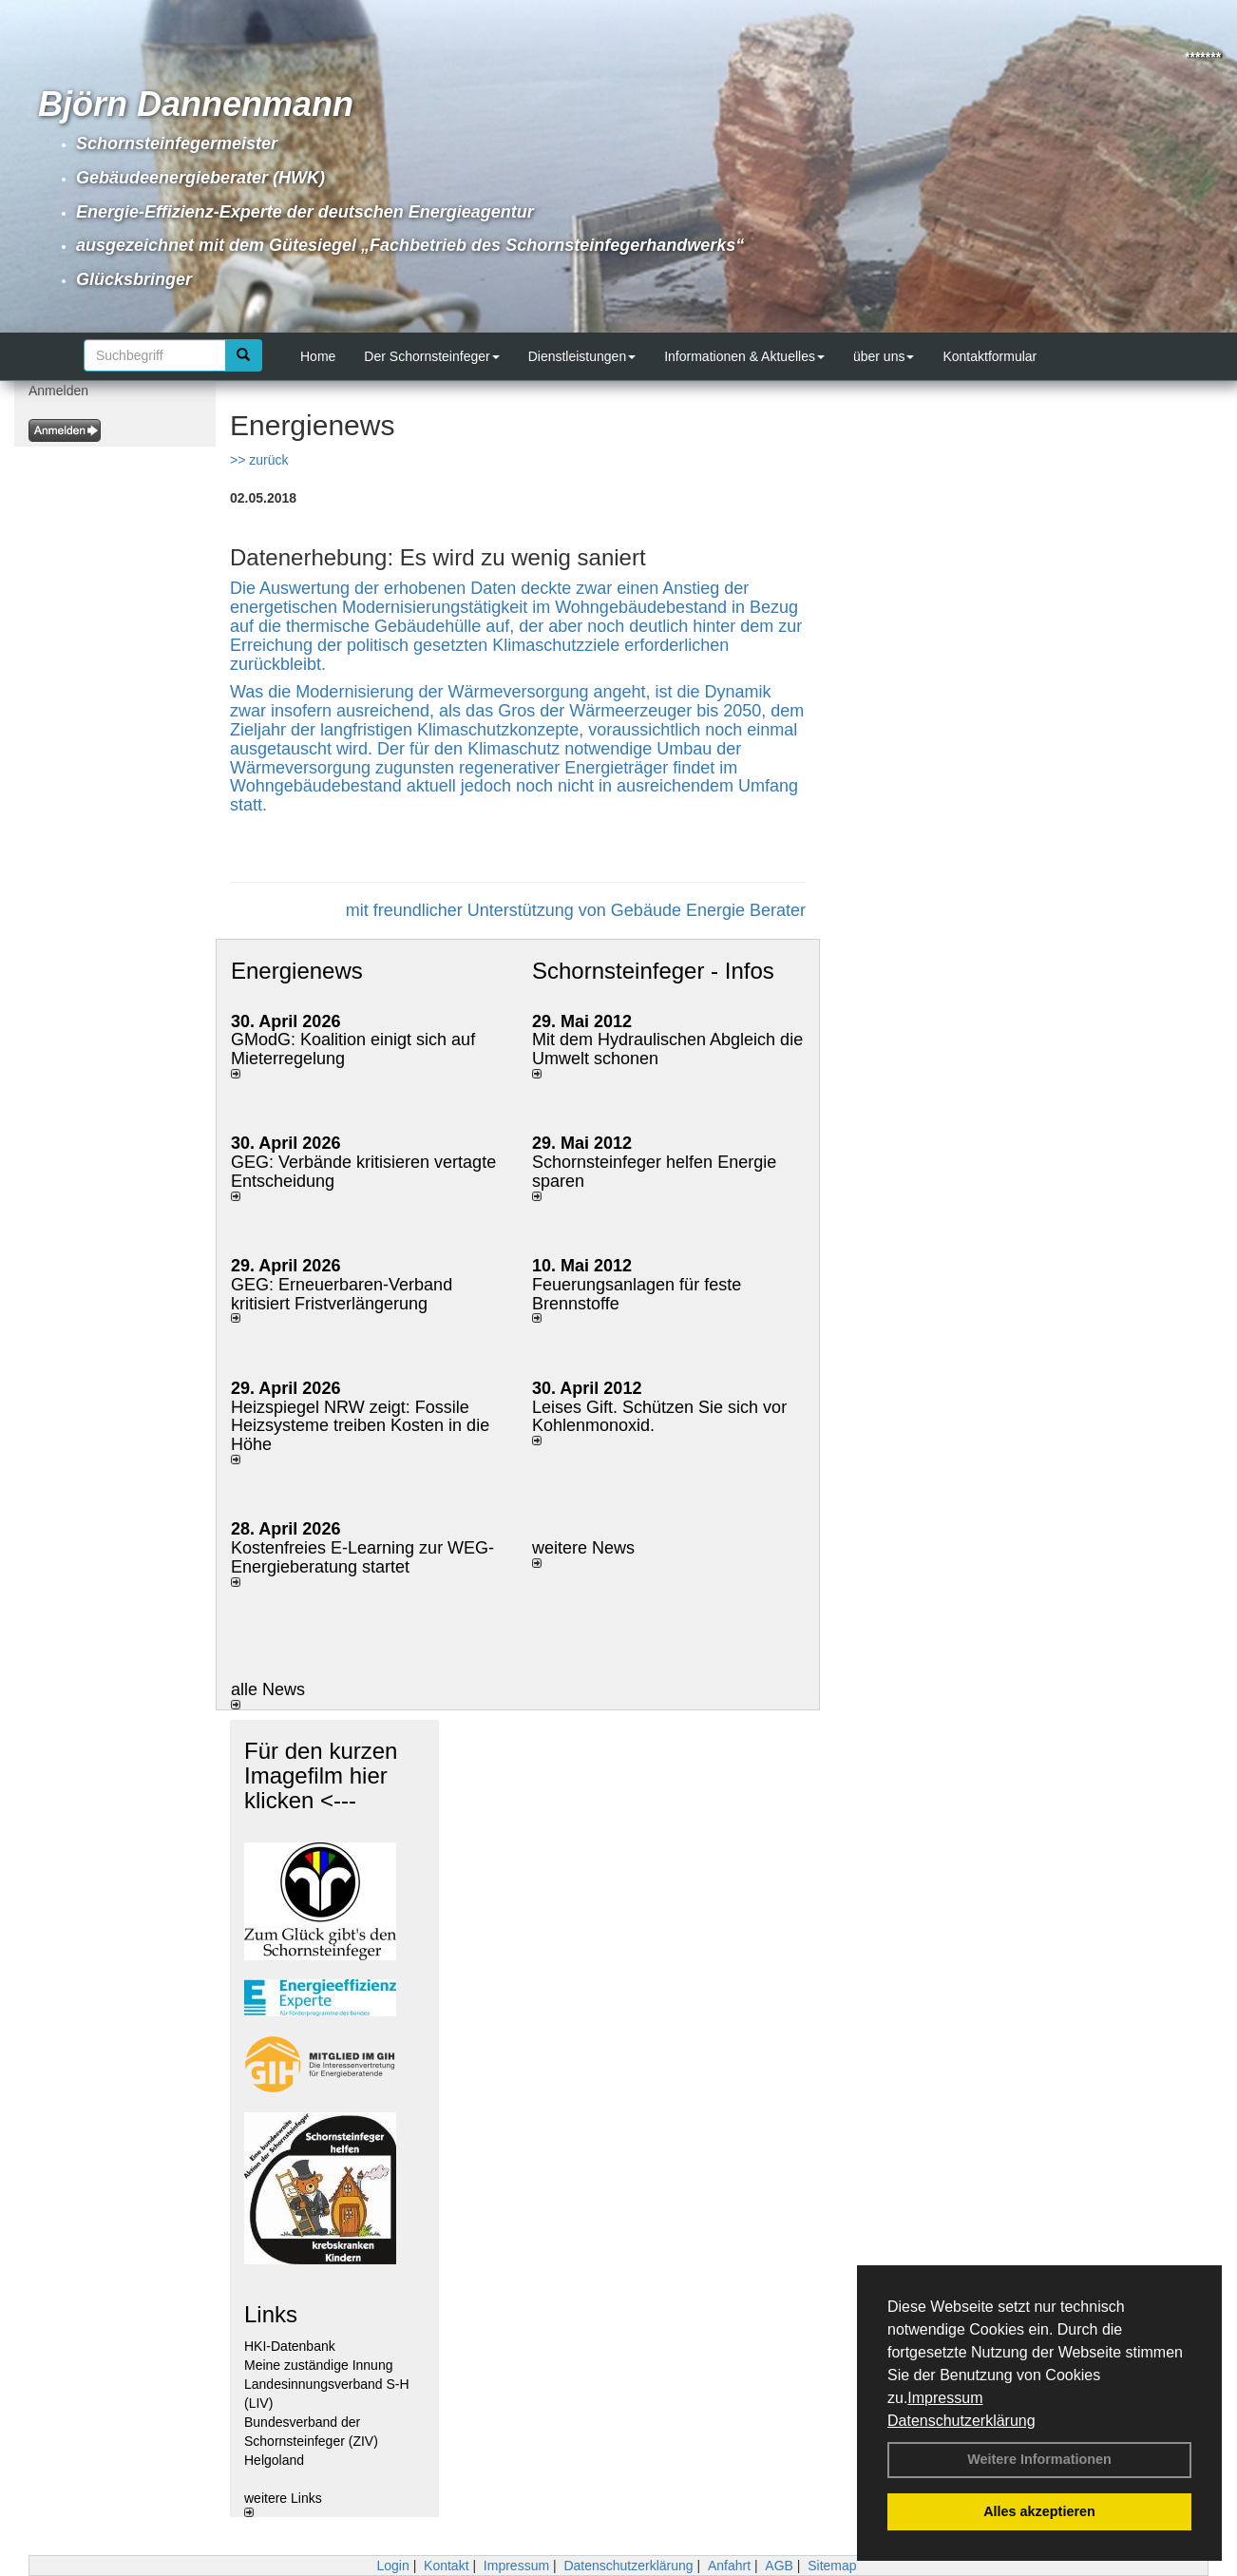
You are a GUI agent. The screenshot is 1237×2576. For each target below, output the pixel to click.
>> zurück (259, 459)
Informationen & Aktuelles (744, 356)
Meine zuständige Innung (318, 2365)
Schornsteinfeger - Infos (653, 970)
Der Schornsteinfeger (431, 356)
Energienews (297, 970)
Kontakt (446, 2565)
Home (317, 356)
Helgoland (274, 2460)
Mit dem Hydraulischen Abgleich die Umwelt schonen (667, 1049)
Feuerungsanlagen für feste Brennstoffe (636, 1294)
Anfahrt (729, 2565)
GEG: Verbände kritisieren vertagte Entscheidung (363, 1172)
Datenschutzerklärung (961, 2421)
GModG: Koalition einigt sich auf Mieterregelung (353, 1049)
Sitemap (832, 2565)
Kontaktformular (989, 356)
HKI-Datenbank (289, 2346)
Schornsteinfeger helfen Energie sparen (654, 1172)
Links (270, 2314)
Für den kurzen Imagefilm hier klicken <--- (320, 1776)
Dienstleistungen (582, 356)
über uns (883, 356)
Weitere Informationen (1039, 2459)
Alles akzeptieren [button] (1039, 2511)
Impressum (944, 2398)
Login (392, 2565)
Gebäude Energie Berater (708, 910)
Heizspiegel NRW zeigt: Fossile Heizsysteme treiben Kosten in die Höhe (360, 1426)
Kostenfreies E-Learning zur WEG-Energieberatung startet (362, 1557)
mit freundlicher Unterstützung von (478, 910)
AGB (779, 2565)
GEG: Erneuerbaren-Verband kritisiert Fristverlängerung (341, 1294)
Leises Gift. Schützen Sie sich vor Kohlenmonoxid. (659, 1417)
